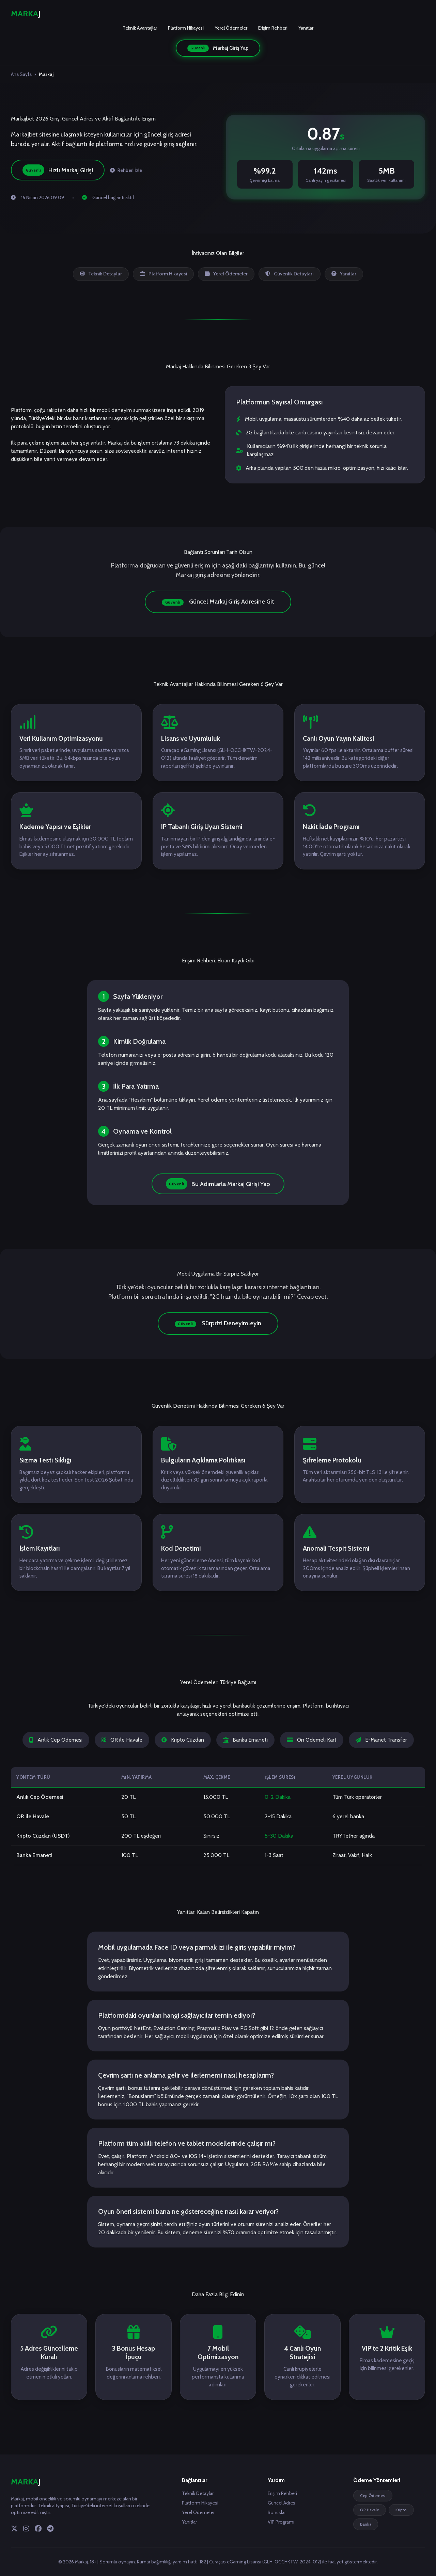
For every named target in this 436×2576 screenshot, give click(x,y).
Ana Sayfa (21, 74)
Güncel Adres (281, 2503)
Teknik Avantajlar (140, 28)
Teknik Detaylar (101, 274)
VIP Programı (281, 2522)
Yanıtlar (305, 28)
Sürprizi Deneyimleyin (230, 1323)
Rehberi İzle (126, 170)
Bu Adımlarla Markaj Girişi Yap (230, 1184)
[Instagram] (26, 2528)
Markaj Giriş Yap (231, 48)
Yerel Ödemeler (231, 28)
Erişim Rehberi (272, 28)
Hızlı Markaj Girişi (70, 170)
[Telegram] (50, 2528)
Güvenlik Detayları (289, 274)
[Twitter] (14, 2528)
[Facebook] (38, 2528)
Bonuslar (277, 2512)
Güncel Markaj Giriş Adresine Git (231, 601)
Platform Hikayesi (186, 28)
